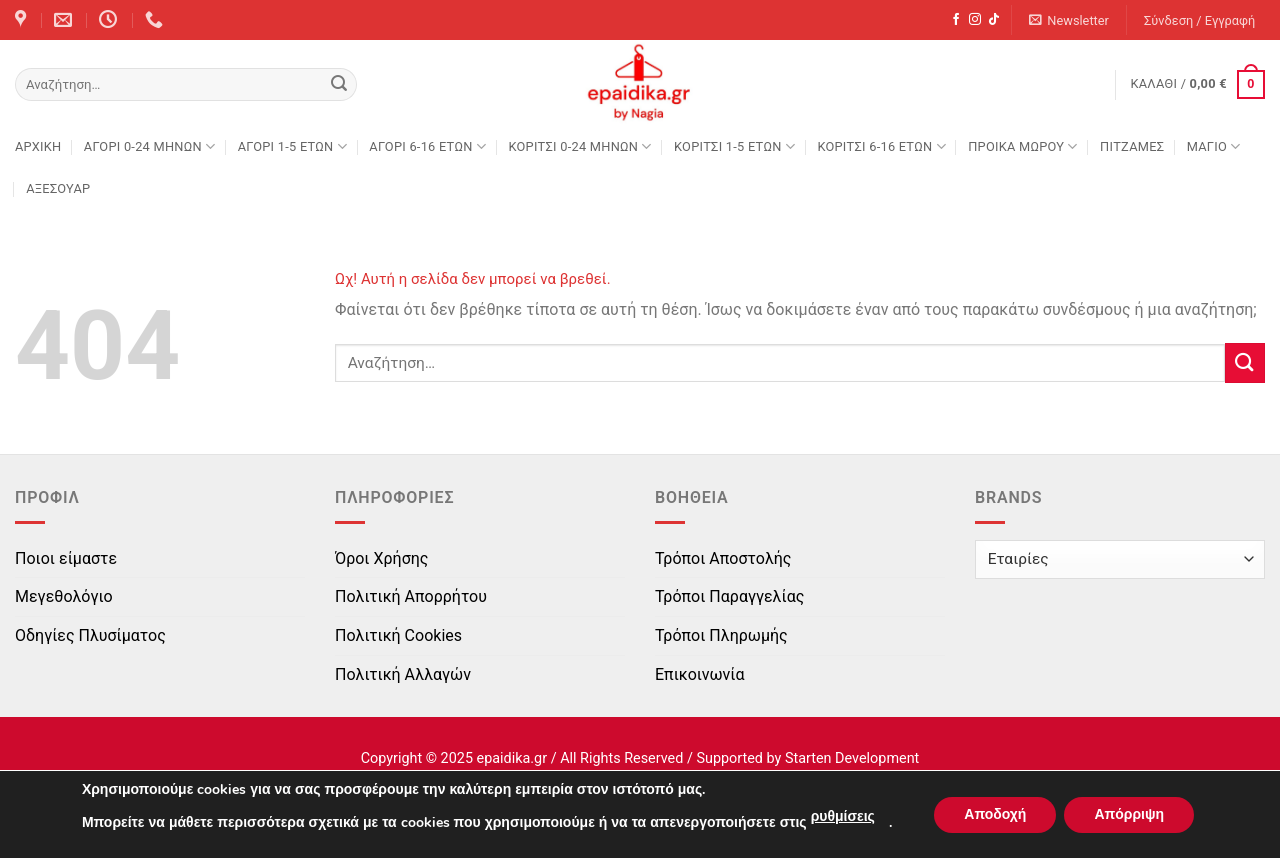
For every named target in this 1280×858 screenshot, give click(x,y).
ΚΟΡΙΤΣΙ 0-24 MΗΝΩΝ (579, 146)
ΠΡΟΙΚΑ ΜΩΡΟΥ (1023, 146)
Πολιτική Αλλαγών (403, 674)
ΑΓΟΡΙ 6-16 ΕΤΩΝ (427, 146)
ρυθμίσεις (843, 816)
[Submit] (339, 85)
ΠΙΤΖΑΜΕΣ (1132, 146)
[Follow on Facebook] (956, 20)
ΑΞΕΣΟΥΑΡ (58, 188)
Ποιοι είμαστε (66, 558)
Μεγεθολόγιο (64, 596)
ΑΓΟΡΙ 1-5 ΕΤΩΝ (292, 146)
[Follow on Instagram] (975, 20)
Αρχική (38, 146)
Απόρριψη (1129, 814)
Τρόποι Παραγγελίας (729, 596)
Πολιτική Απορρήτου (411, 596)
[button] (1069, 20)
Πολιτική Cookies (398, 635)
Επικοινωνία (700, 674)
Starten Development (852, 758)
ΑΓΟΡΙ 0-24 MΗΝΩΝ (149, 146)
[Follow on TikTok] (994, 20)
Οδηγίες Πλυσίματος (90, 635)
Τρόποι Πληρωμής (721, 635)
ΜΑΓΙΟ (1214, 146)
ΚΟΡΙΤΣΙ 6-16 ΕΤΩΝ (881, 146)
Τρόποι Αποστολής (723, 558)
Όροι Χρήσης (381, 558)
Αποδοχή (995, 814)
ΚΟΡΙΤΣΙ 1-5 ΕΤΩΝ (734, 146)
